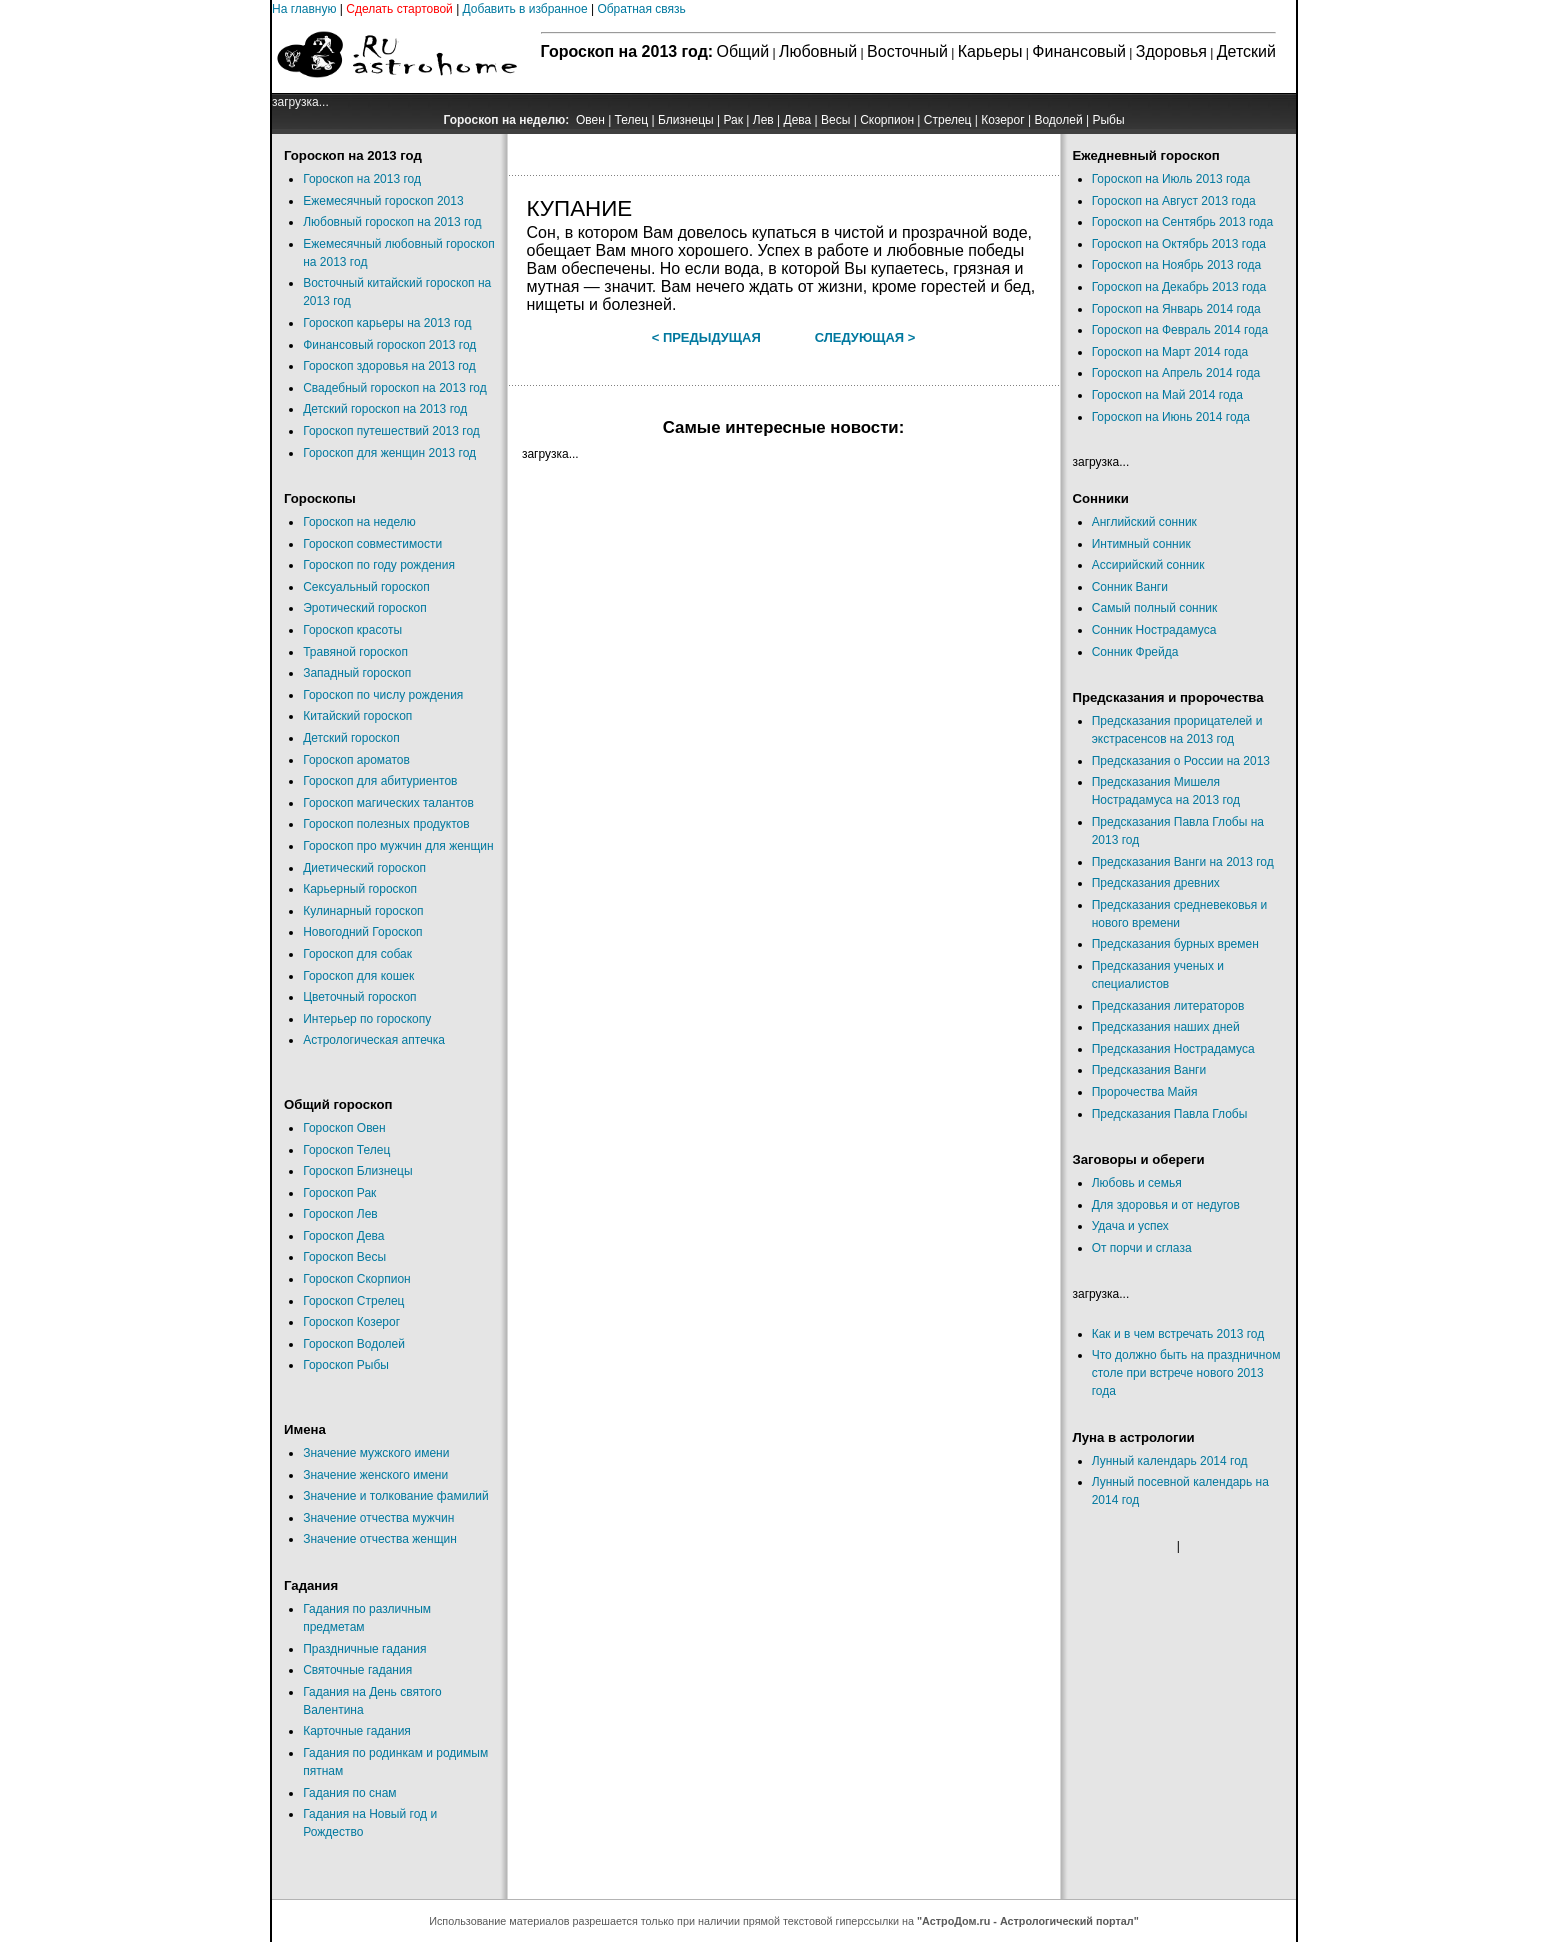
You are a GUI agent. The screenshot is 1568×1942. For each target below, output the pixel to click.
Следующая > (865, 337)
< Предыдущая (706, 337)
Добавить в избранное (525, 9)
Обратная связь (641, 9)
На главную (304, 9)
